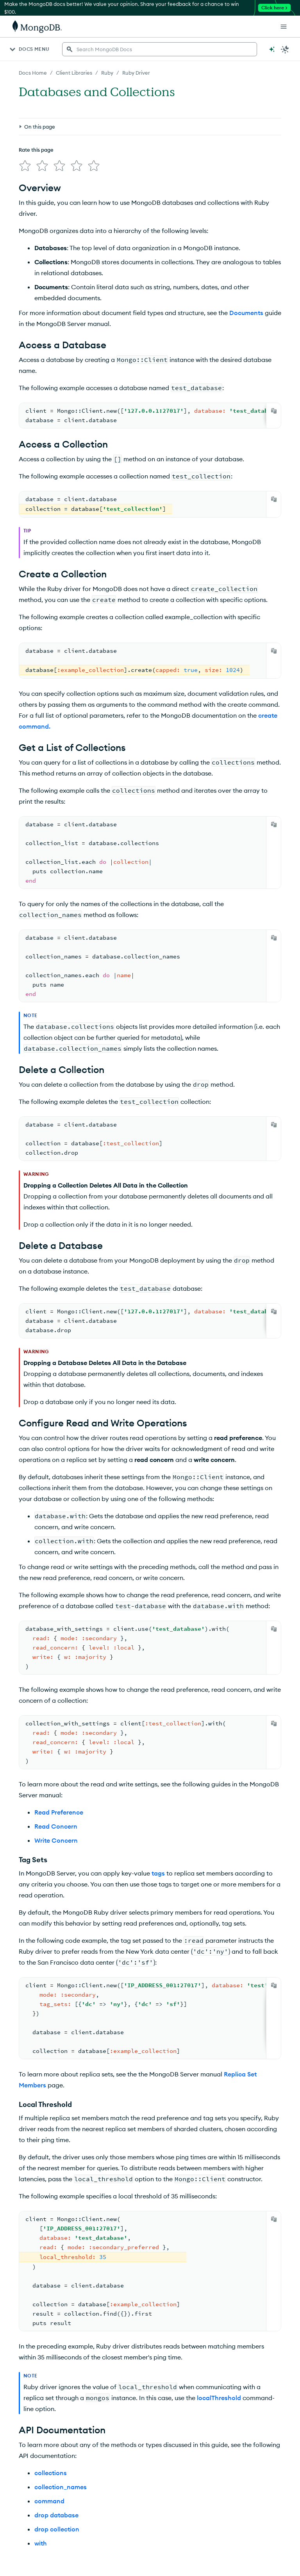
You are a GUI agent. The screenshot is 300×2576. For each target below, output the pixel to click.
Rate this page (36, 150)
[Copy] (273, 410)
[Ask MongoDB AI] (271, 49)
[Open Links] (284, 27)
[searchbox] (159, 49)
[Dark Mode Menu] (285, 49)
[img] (25, 165)
